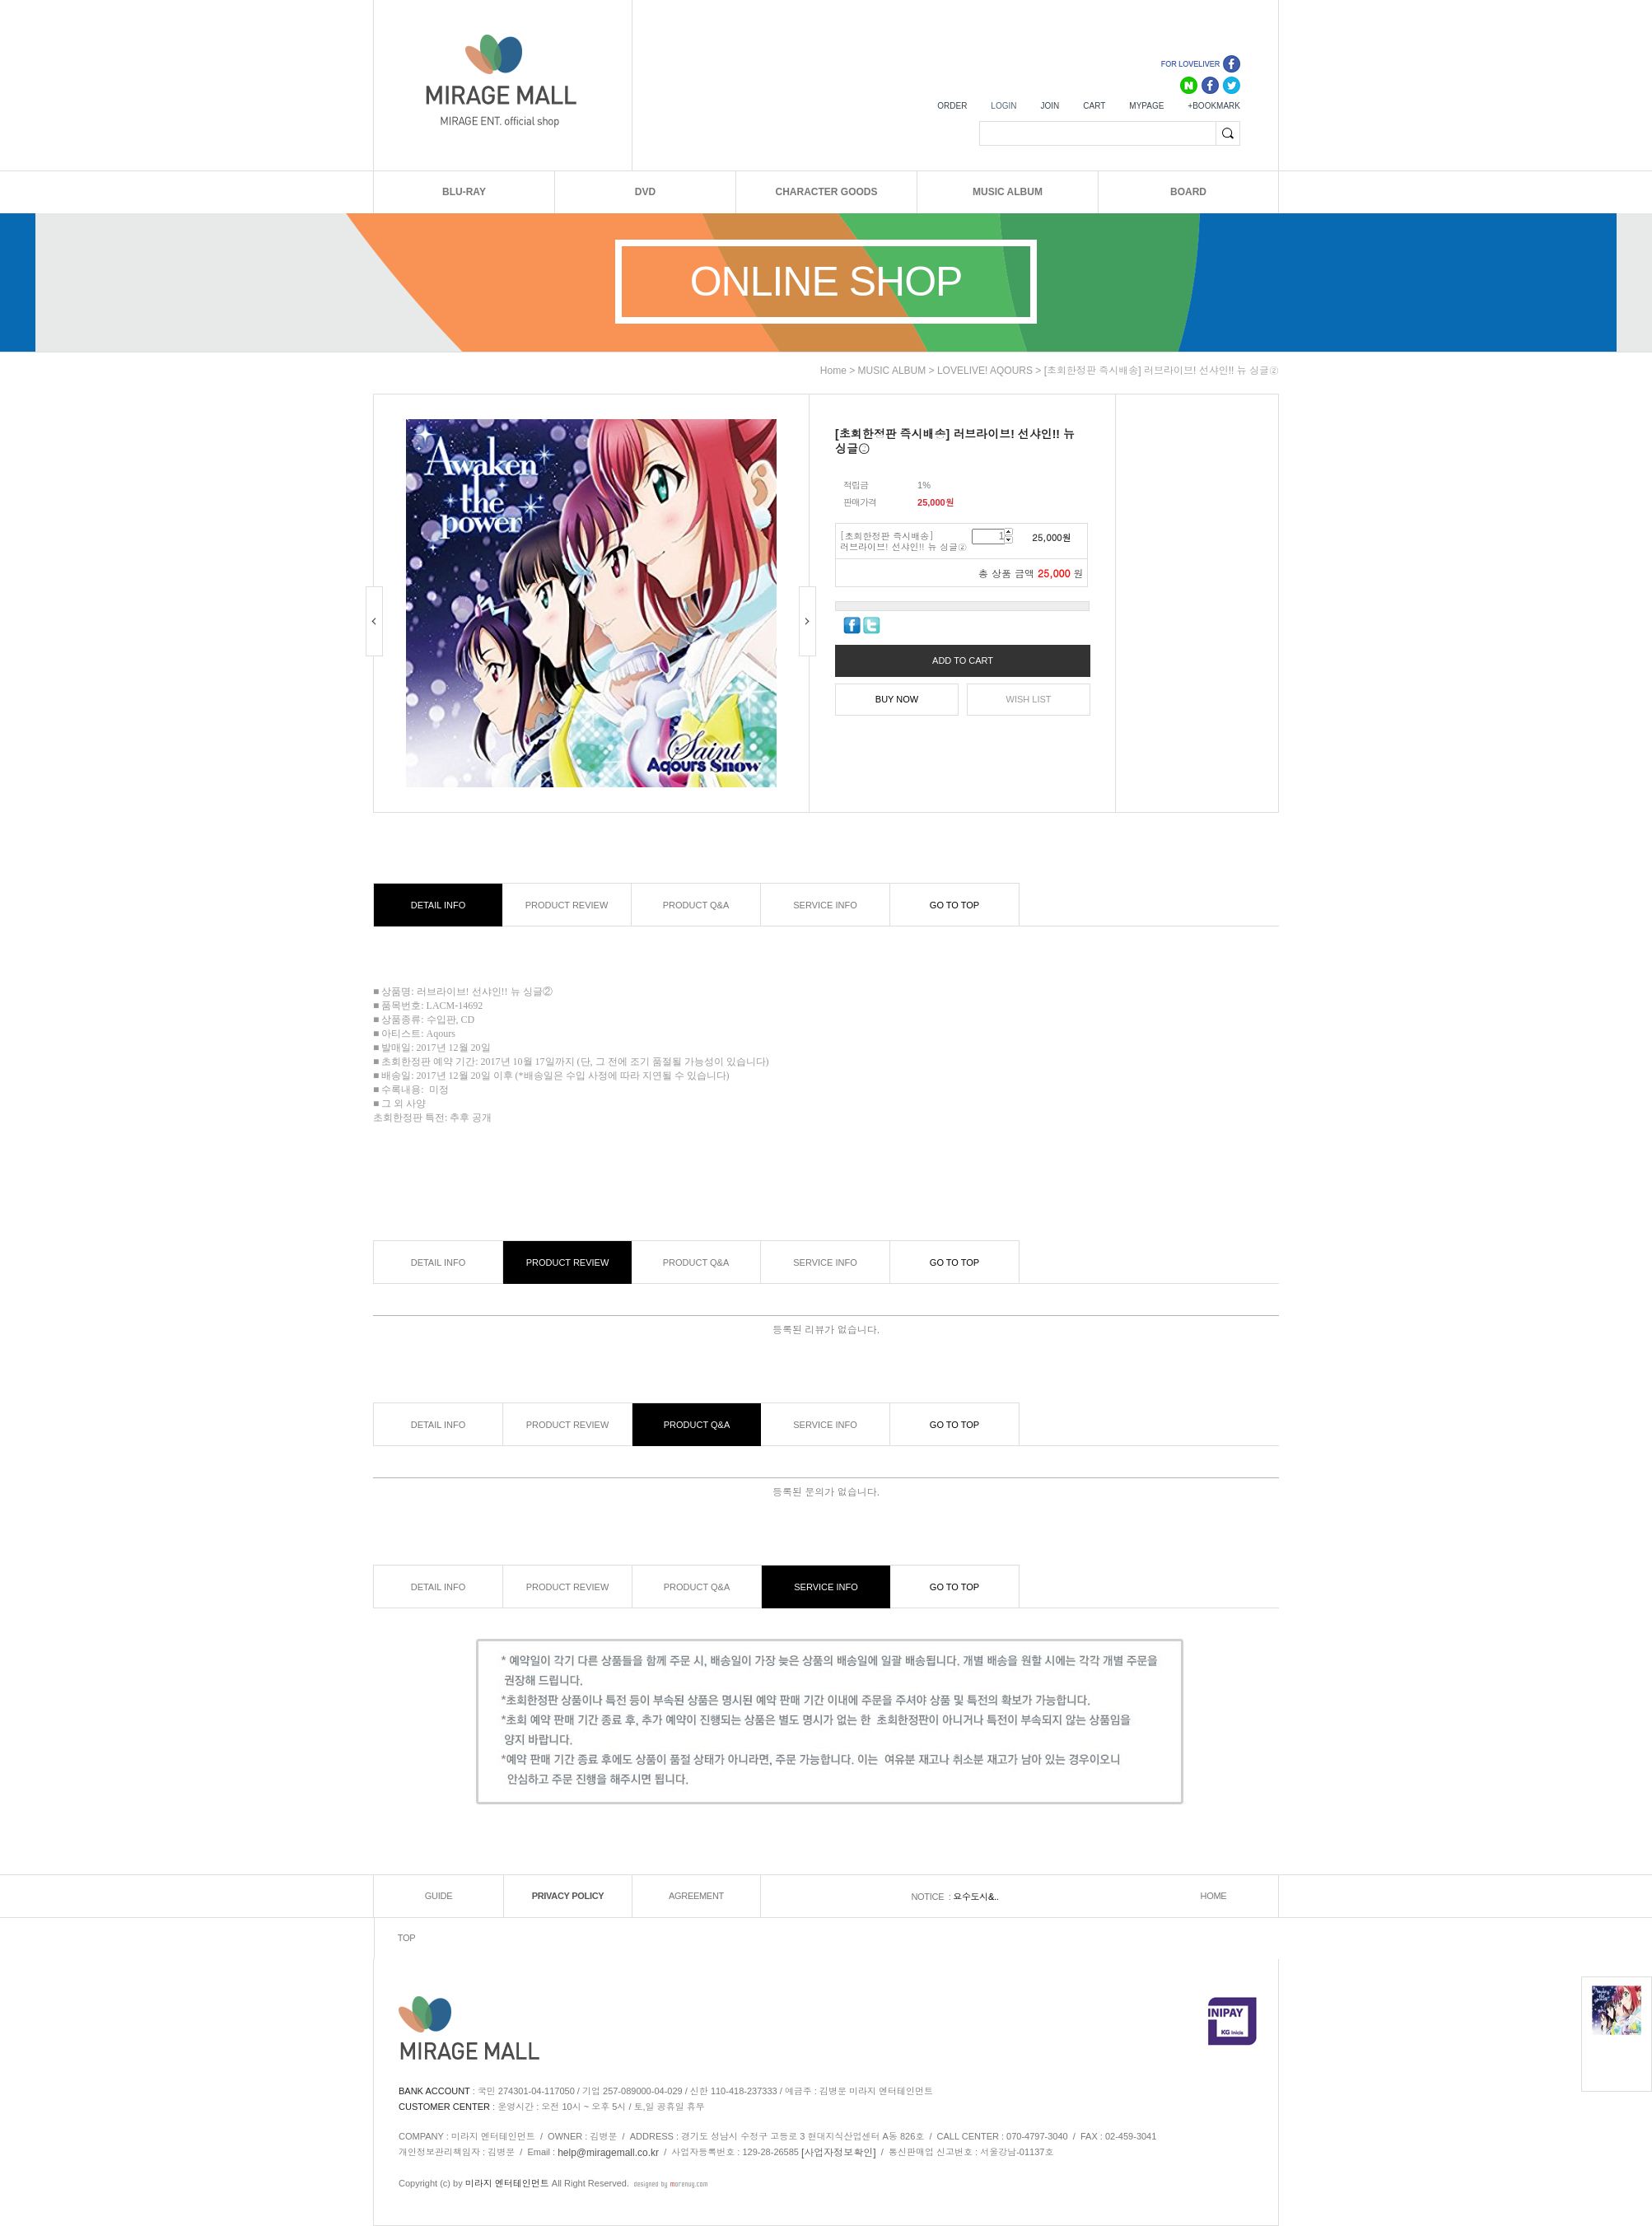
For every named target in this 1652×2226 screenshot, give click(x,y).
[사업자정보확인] (838, 2152)
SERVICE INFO (824, 905)
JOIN (1049, 105)
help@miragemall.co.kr (608, 2152)
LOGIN (1003, 105)
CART (1094, 105)
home (833, 370)
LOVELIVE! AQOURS (985, 370)
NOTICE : (932, 1897)
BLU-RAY (464, 192)
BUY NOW (896, 699)
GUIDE (438, 1896)
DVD (645, 192)
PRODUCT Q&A (696, 905)
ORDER (952, 105)
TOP (407, 1938)
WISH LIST (1029, 699)
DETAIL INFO (438, 905)
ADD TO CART (962, 660)
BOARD (1188, 192)
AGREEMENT (696, 1896)
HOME (1214, 1896)
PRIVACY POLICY (568, 1896)
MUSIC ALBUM (1008, 192)
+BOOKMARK (1214, 105)
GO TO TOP (954, 905)
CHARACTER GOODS (826, 192)
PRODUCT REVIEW (567, 905)
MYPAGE (1146, 105)
